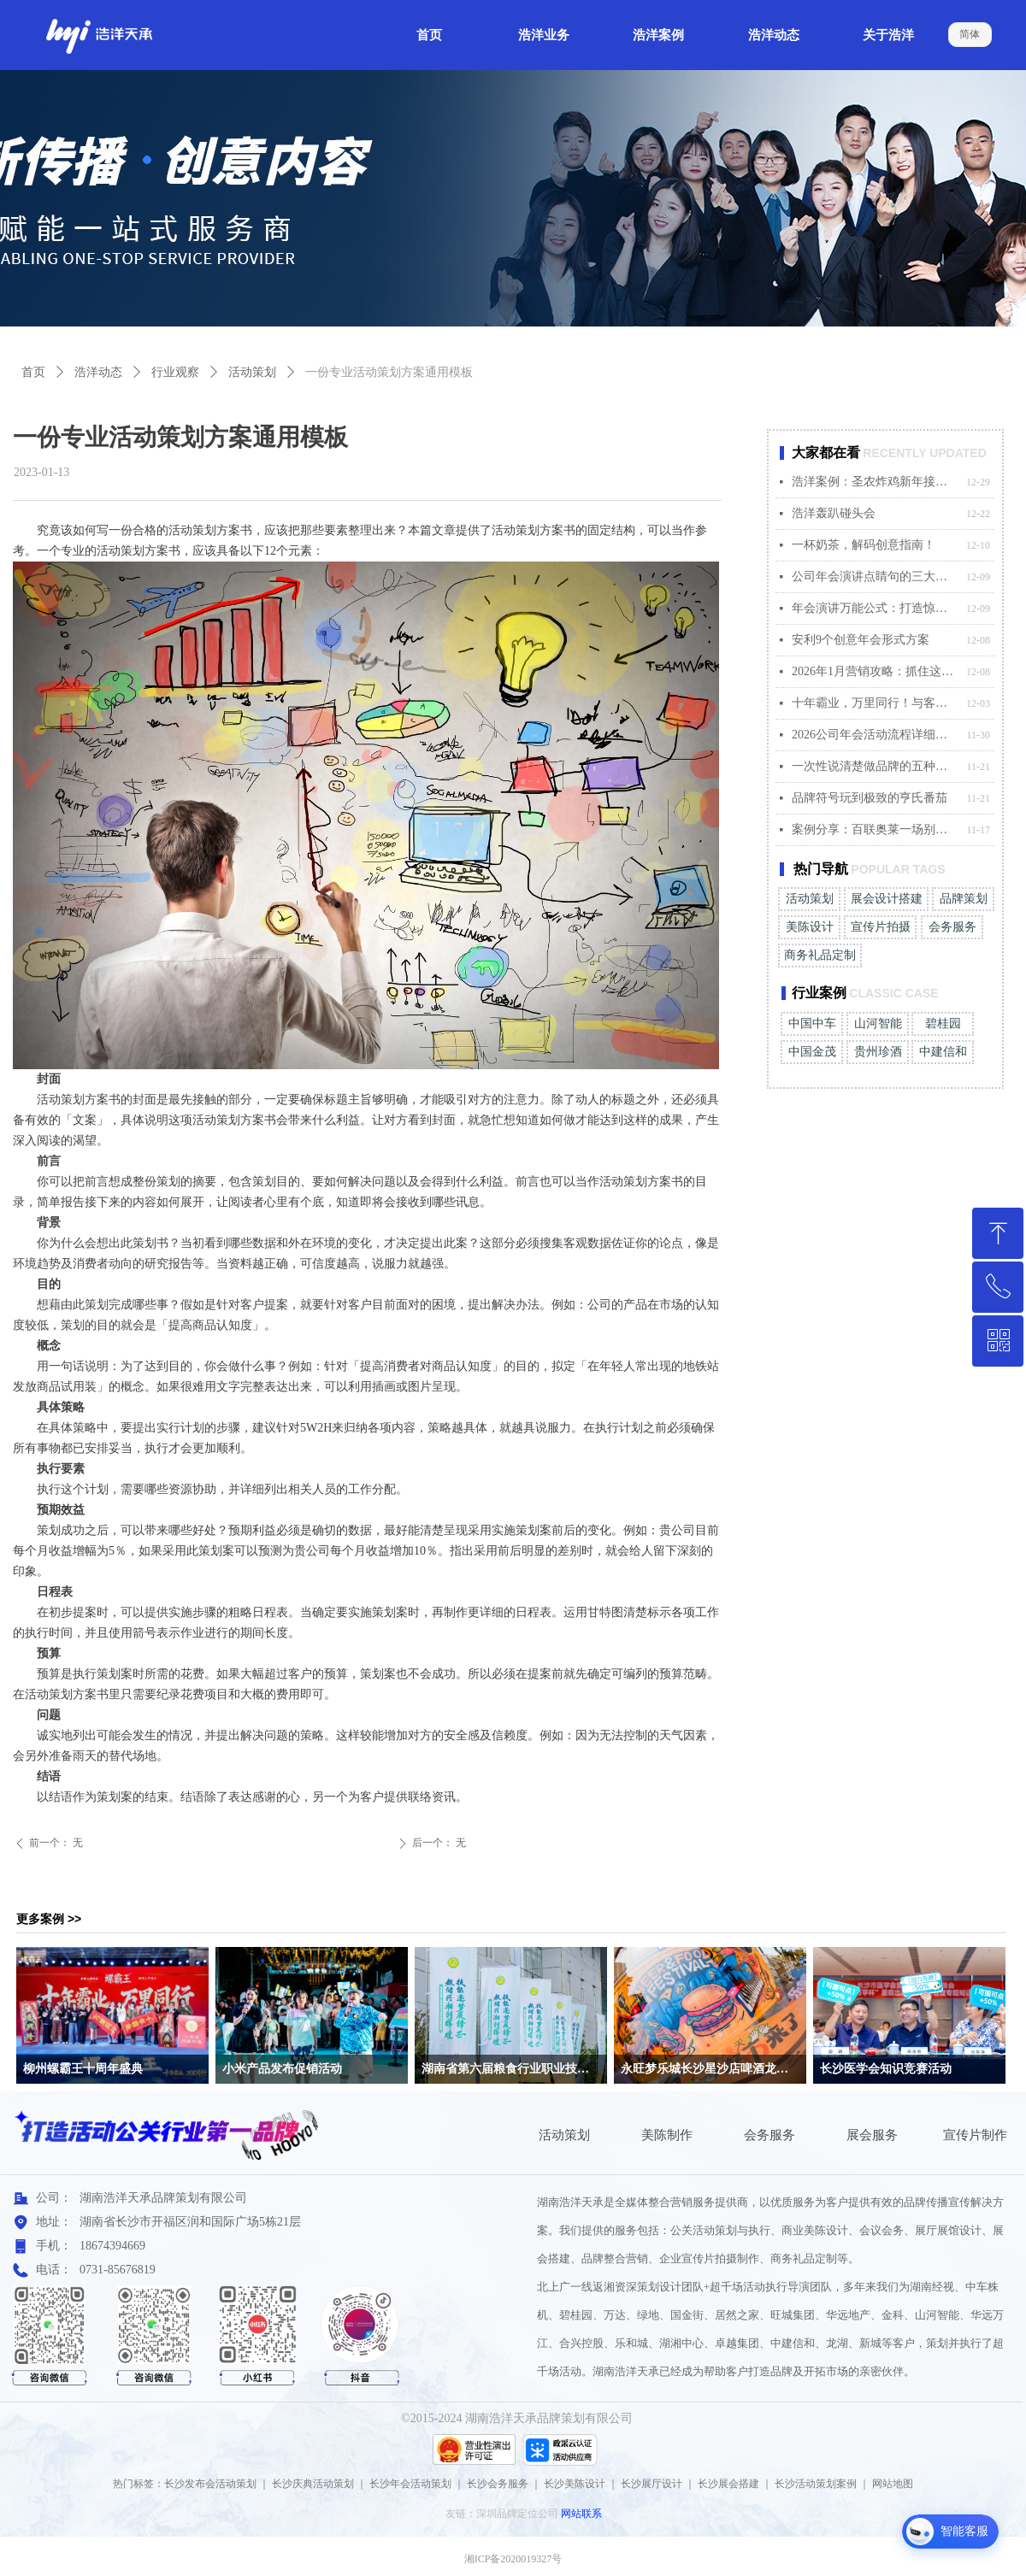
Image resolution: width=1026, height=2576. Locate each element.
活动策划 (252, 372)
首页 (33, 372)
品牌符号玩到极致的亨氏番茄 (869, 797)
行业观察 (175, 372)
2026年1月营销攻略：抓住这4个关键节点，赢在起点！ (875, 671)
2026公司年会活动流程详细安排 (875, 734)
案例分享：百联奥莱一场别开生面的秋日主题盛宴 (875, 829)
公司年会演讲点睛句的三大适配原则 (875, 576)
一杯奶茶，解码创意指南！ (863, 544)
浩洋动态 (98, 372)
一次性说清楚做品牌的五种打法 (875, 766)
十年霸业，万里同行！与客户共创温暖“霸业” (875, 703)
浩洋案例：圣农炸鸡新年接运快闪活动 (875, 481)
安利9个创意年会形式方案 (860, 639)
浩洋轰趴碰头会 (834, 513)
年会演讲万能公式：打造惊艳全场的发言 (875, 608)
